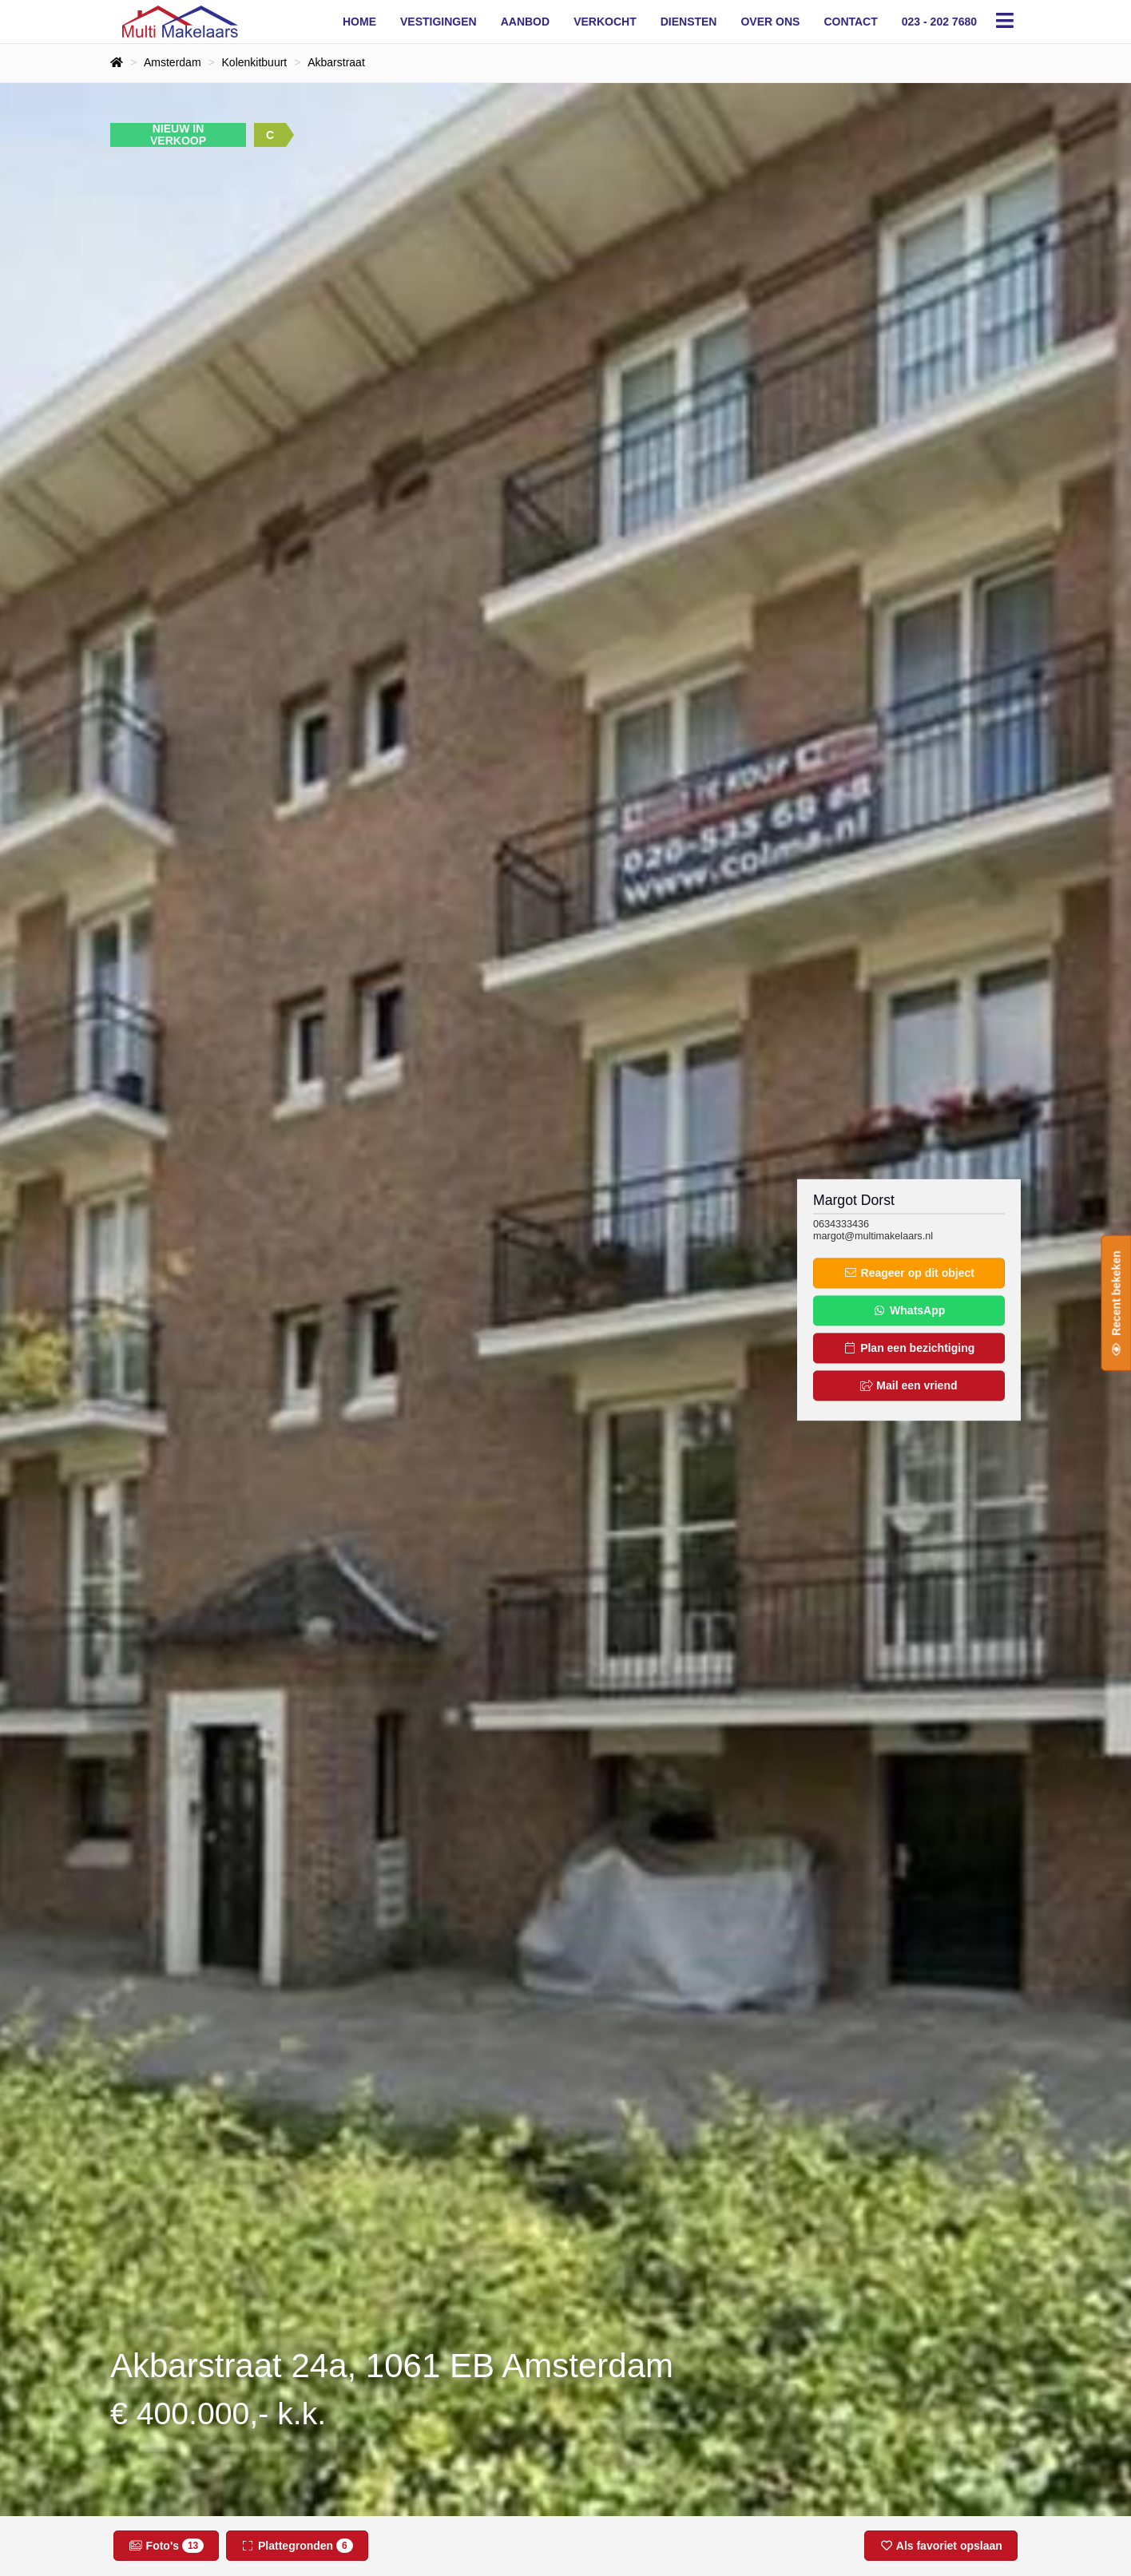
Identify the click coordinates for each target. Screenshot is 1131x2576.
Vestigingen (438, 21)
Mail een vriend (908, 1386)
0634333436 (841, 1224)
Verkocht (605, 21)
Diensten (689, 21)
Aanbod (525, 21)
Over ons (770, 21)
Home (359, 21)
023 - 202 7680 (939, 21)
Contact (850, 21)
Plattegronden (297, 2545)
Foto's (166, 2545)
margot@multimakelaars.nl (873, 1236)
